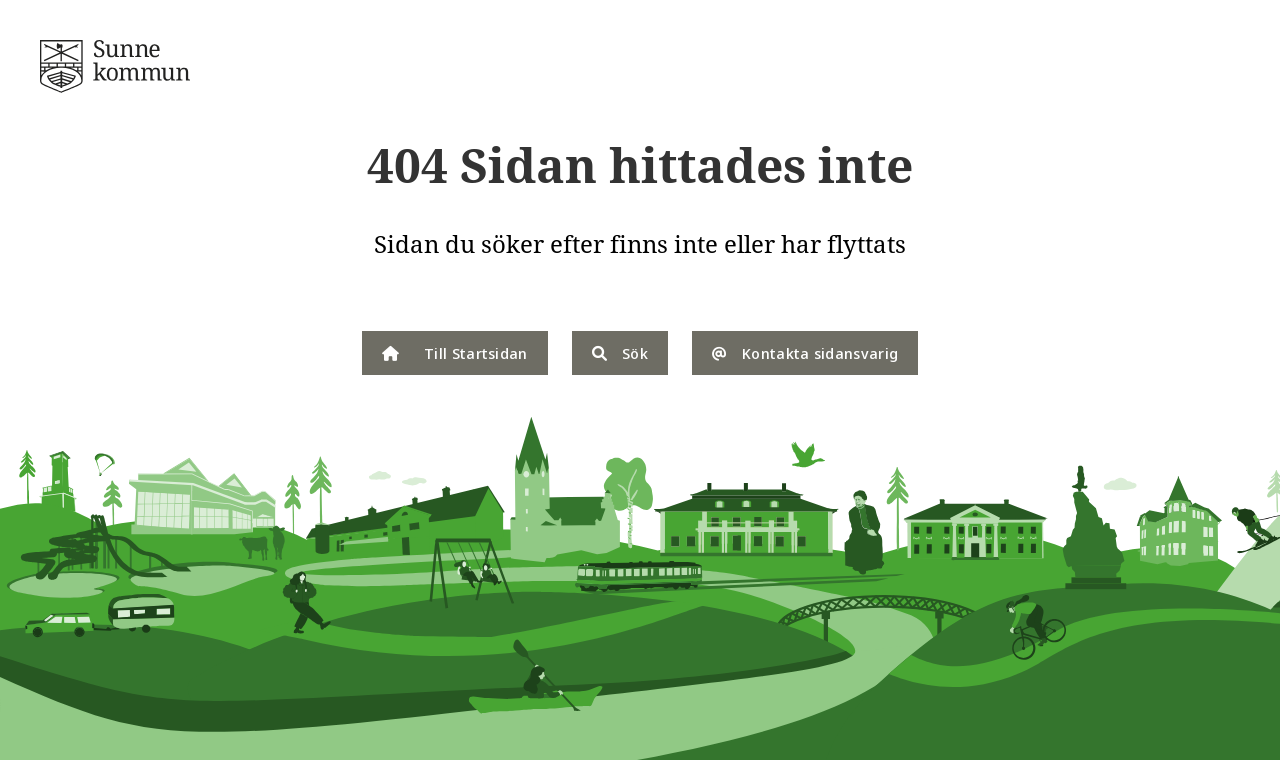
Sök (620, 353)
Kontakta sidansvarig (805, 353)
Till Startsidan (455, 353)
